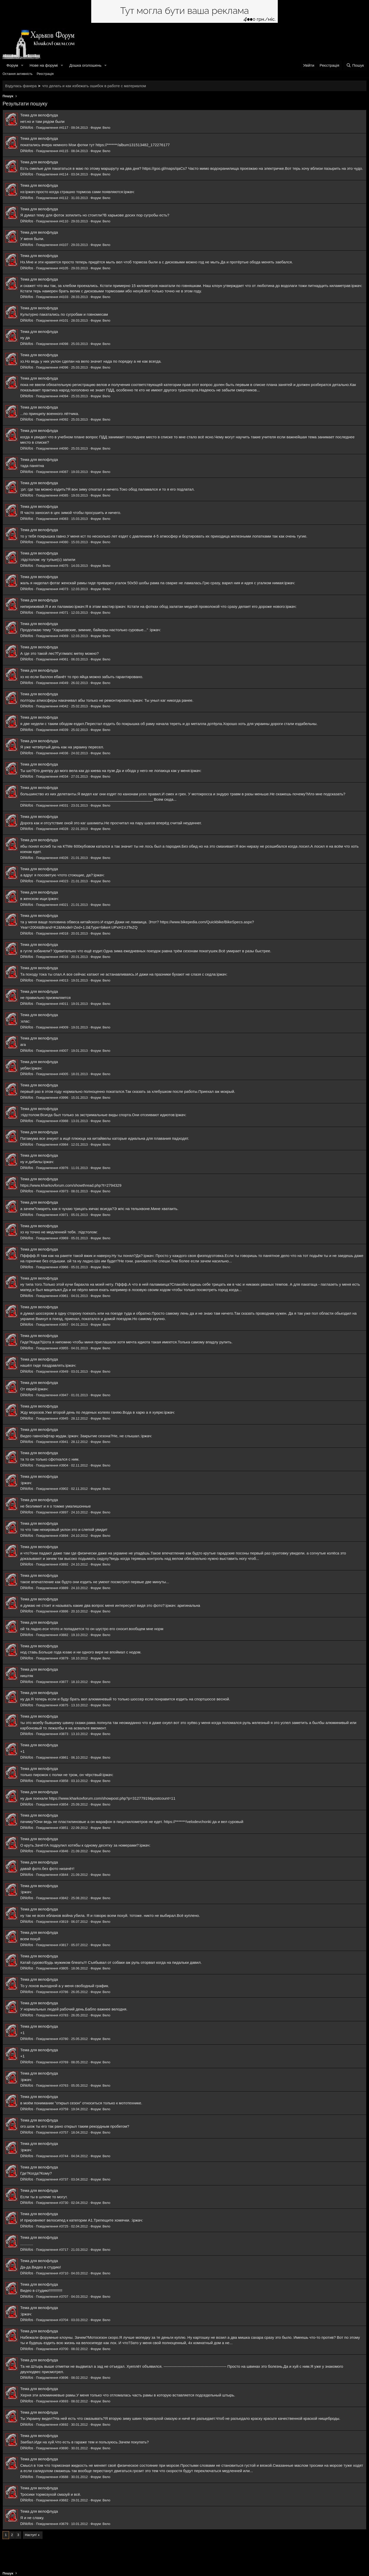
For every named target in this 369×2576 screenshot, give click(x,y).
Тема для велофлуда (39, 115)
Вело (106, 128)
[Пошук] (355, 65)
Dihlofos (26, 127)
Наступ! (31, 2535)
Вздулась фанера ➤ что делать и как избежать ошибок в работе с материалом (75, 86)
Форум (12, 65)
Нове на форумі (43, 65)
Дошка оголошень (85, 65)
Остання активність (18, 74)
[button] (22, 65)
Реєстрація (45, 74)
